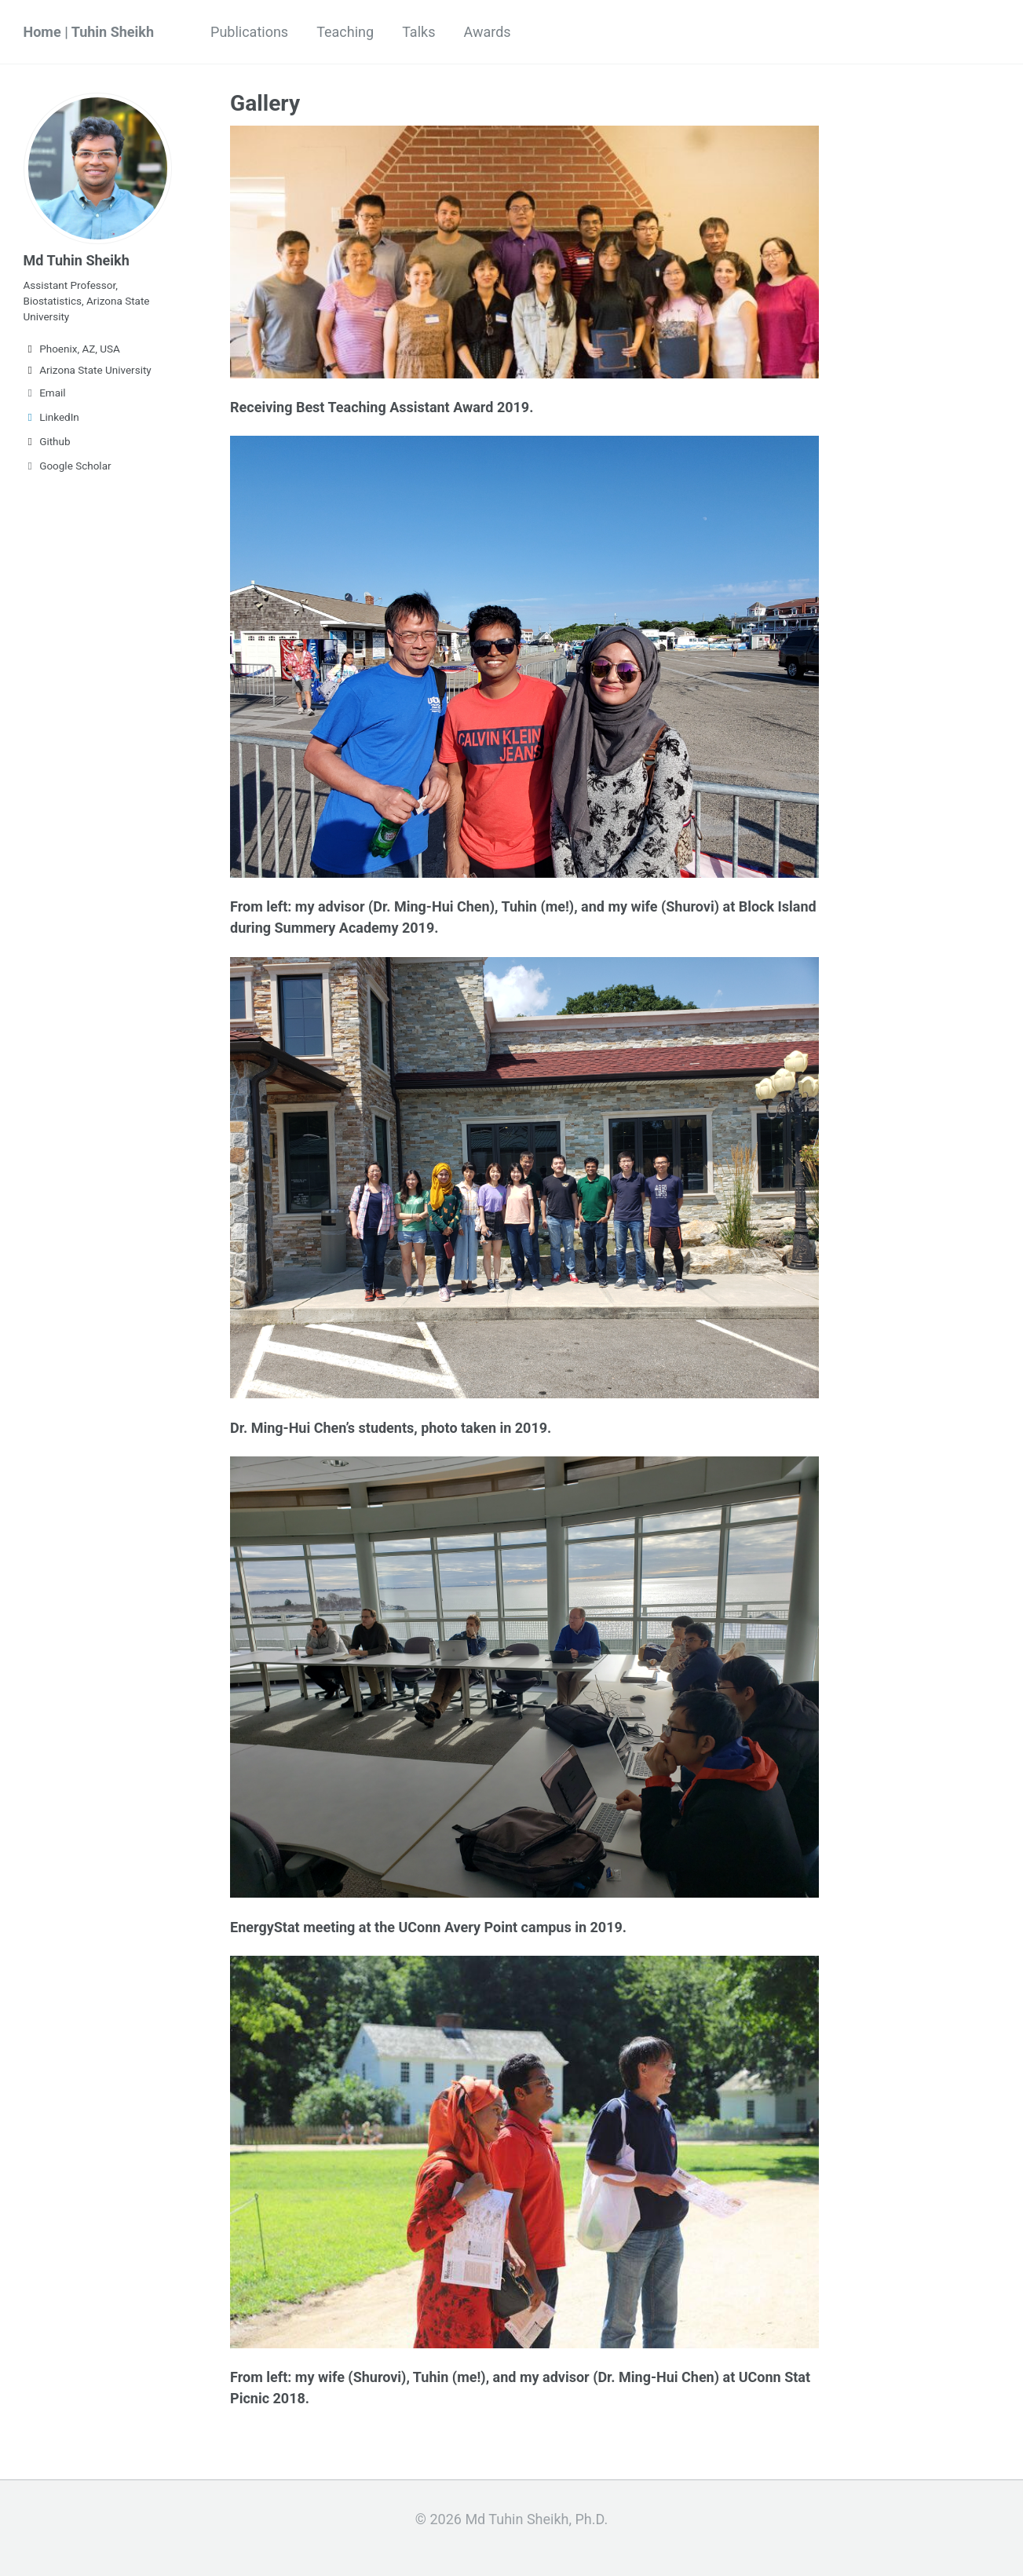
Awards (486, 32)
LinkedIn (51, 417)
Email (45, 392)
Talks (418, 32)
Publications (249, 32)
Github (47, 441)
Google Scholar (67, 465)
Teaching (345, 32)
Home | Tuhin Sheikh (89, 32)
